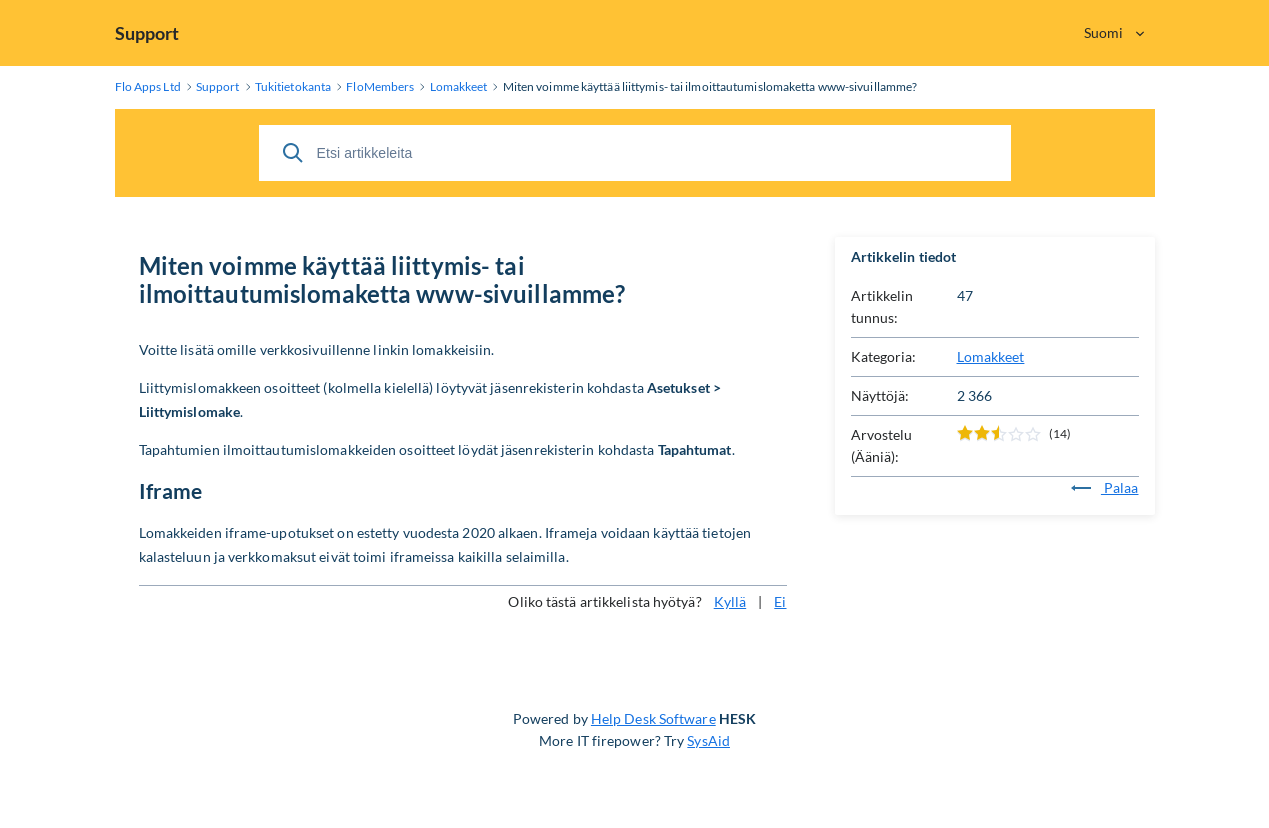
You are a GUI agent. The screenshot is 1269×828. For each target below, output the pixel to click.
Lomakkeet (991, 356)
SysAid (708, 740)
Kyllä (730, 601)
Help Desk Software (653, 718)
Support (147, 33)
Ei (780, 601)
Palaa (1105, 487)
